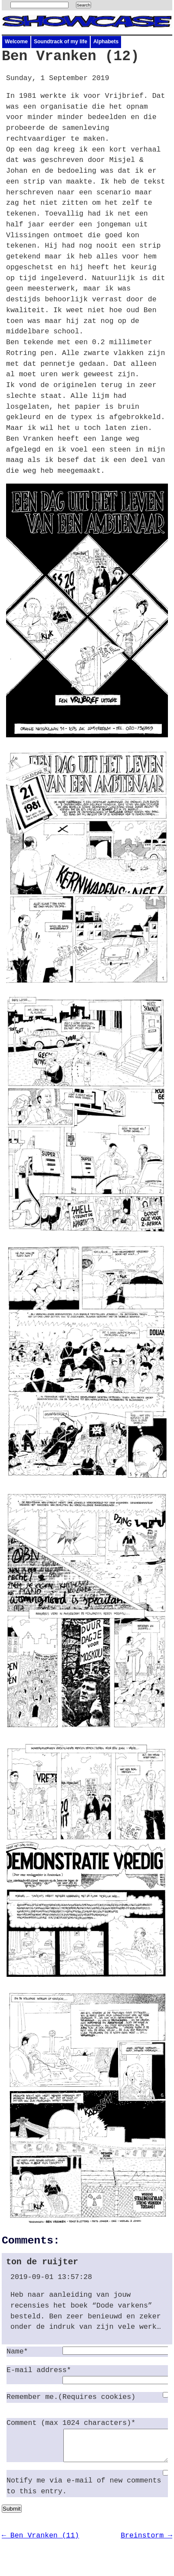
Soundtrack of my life (60, 42)
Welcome (16, 42)
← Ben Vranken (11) (40, 2542)
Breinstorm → (146, 2542)
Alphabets (105, 42)
